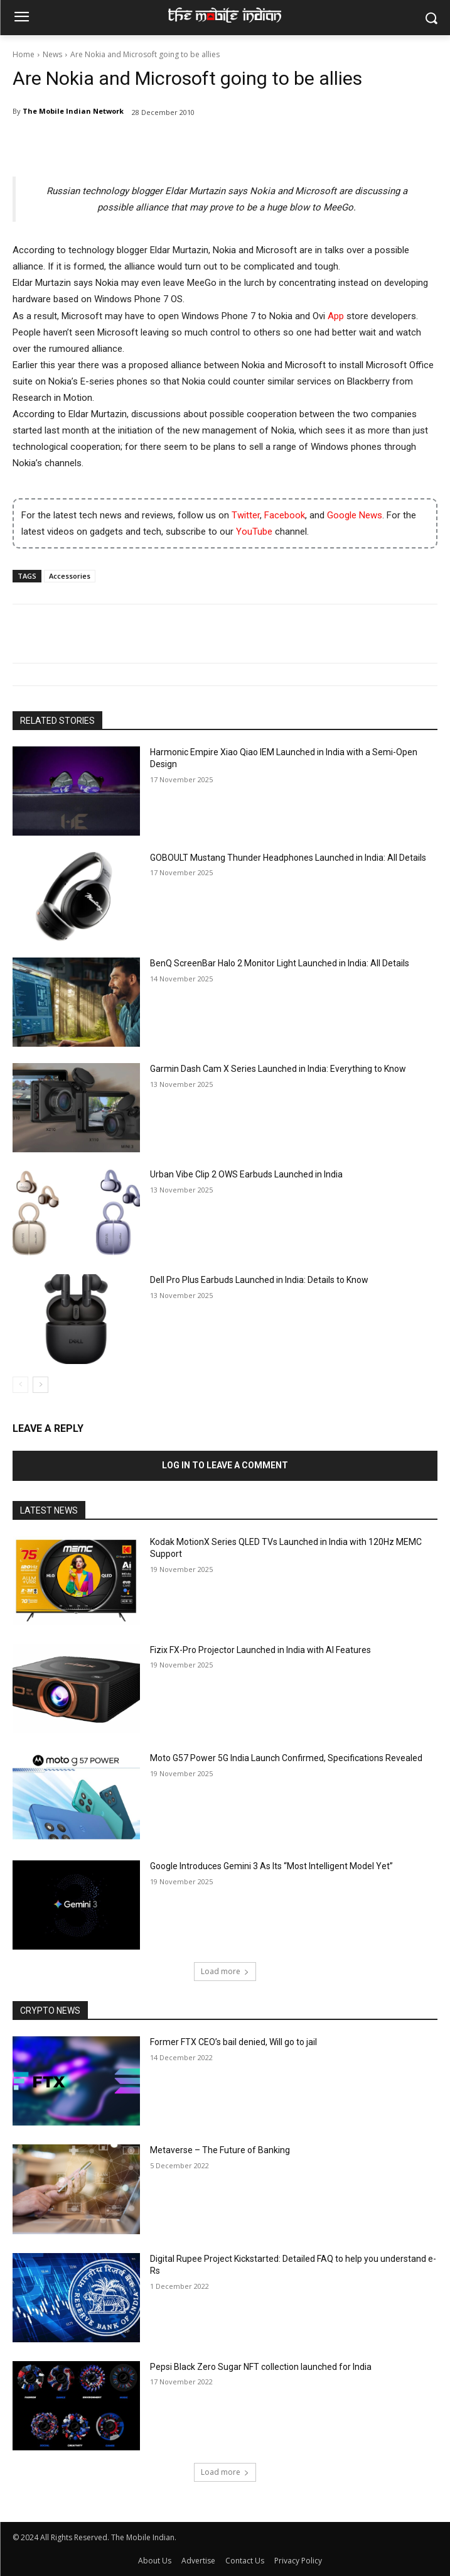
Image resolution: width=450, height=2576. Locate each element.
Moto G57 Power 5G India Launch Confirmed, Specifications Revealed (286, 1758)
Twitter (246, 515)
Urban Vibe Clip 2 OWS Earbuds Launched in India (246, 1174)
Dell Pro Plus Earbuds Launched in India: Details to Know (259, 1280)
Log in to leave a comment (225, 1465)
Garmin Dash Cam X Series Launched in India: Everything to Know (278, 1069)
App (336, 316)
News (52, 54)
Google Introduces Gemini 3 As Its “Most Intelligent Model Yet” (271, 1866)
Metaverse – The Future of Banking (220, 2150)
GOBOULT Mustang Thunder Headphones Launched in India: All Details (288, 858)
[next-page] (40, 1385)
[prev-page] (20, 1385)
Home (24, 54)
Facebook (284, 515)
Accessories (69, 576)
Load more (225, 1971)
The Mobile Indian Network (73, 111)
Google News (354, 515)
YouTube (254, 531)
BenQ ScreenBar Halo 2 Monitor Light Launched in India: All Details (279, 963)
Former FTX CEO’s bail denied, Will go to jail (233, 2042)
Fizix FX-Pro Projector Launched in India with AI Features (260, 1650)
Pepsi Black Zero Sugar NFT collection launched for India (261, 2367)
